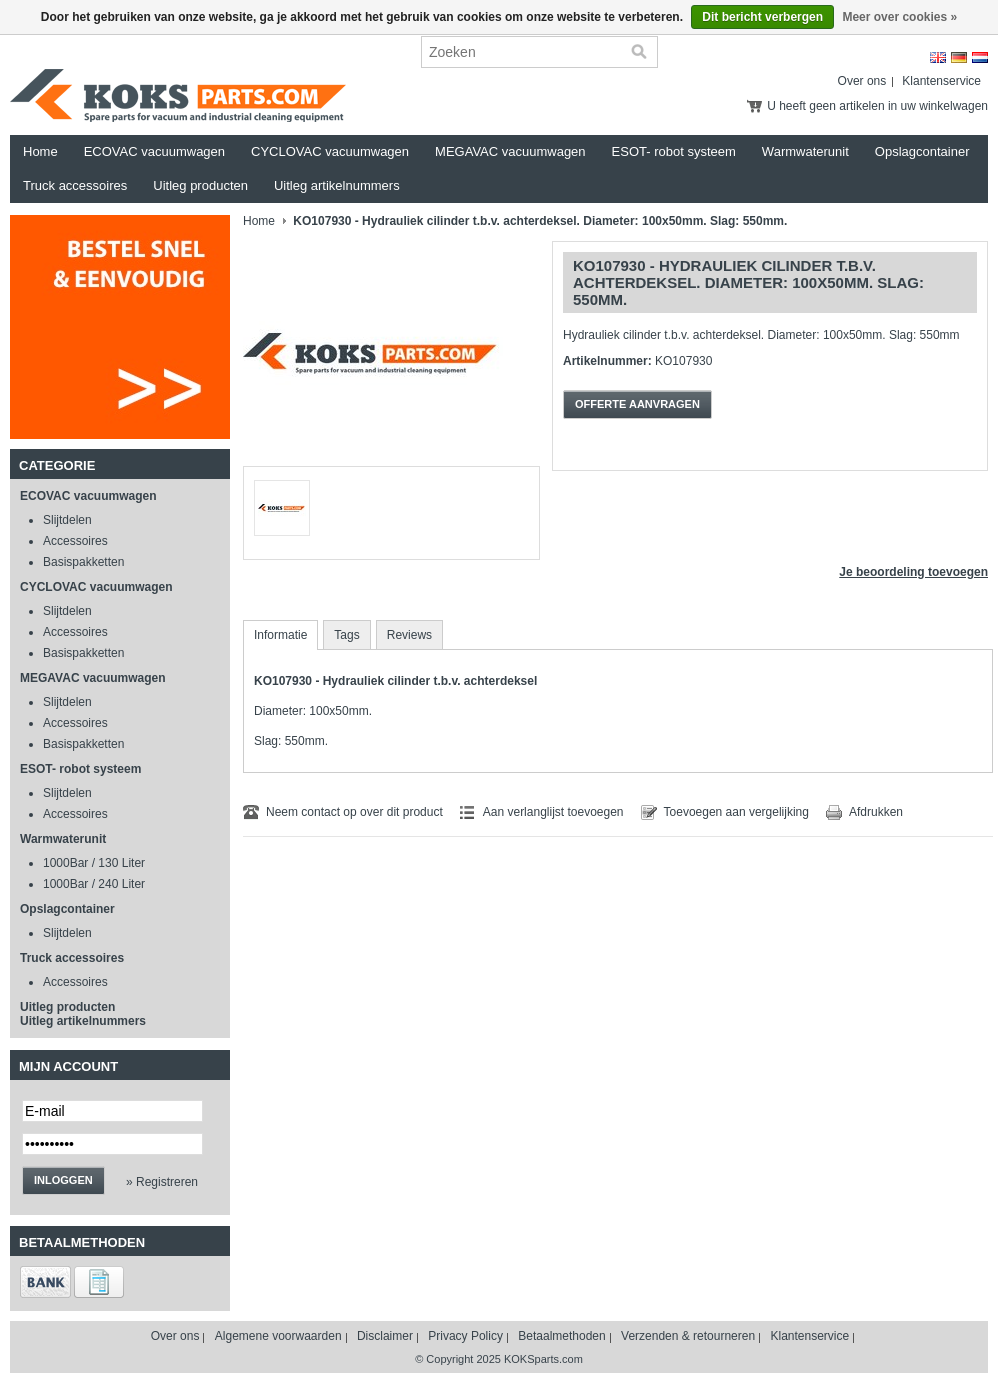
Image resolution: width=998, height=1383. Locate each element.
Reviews (409, 635)
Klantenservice (941, 81)
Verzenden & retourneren (688, 1336)
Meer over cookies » (899, 17)
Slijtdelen (67, 520)
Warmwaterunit (805, 151)
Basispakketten (83, 562)
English (938, 57)
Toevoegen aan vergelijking (736, 812)
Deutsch (959, 57)
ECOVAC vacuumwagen (154, 151)
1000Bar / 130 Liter (94, 863)
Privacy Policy (465, 1336)
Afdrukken (876, 812)
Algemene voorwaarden (278, 1336)
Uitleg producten (200, 185)
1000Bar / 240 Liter (94, 884)
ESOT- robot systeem (674, 151)
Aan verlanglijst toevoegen (553, 812)
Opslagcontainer (922, 151)
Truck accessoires (75, 185)
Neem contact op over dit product (354, 812)
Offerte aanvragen (637, 404)
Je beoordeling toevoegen (913, 572)
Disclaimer (385, 1336)
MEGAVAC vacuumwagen (510, 151)
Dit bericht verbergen (762, 17)
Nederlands (980, 57)
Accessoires (75, 541)
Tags (346, 635)
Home (40, 151)
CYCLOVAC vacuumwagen (330, 151)
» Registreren (162, 1182)
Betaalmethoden (561, 1336)
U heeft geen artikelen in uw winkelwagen (877, 106)
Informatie (280, 635)
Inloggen (63, 1180)
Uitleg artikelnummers (337, 185)
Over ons (862, 81)
